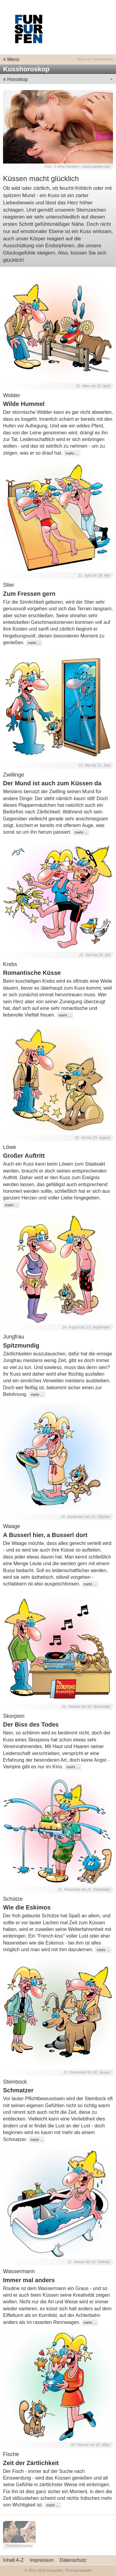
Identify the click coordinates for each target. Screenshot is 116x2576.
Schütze (13, 1899)
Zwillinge (13, 775)
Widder (11, 395)
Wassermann (19, 2271)
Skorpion (13, 1716)
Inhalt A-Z (13, 2560)
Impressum (41, 2560)
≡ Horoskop (15, 79)
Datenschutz (73, 2560)
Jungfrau (13, 1337)
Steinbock (15, 2082)
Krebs (10, 964)
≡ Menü (11, 59)
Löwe (9, 1147)
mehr (70, 453)
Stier (8, 585)
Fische (11, 2454)
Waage (11, 1526)
